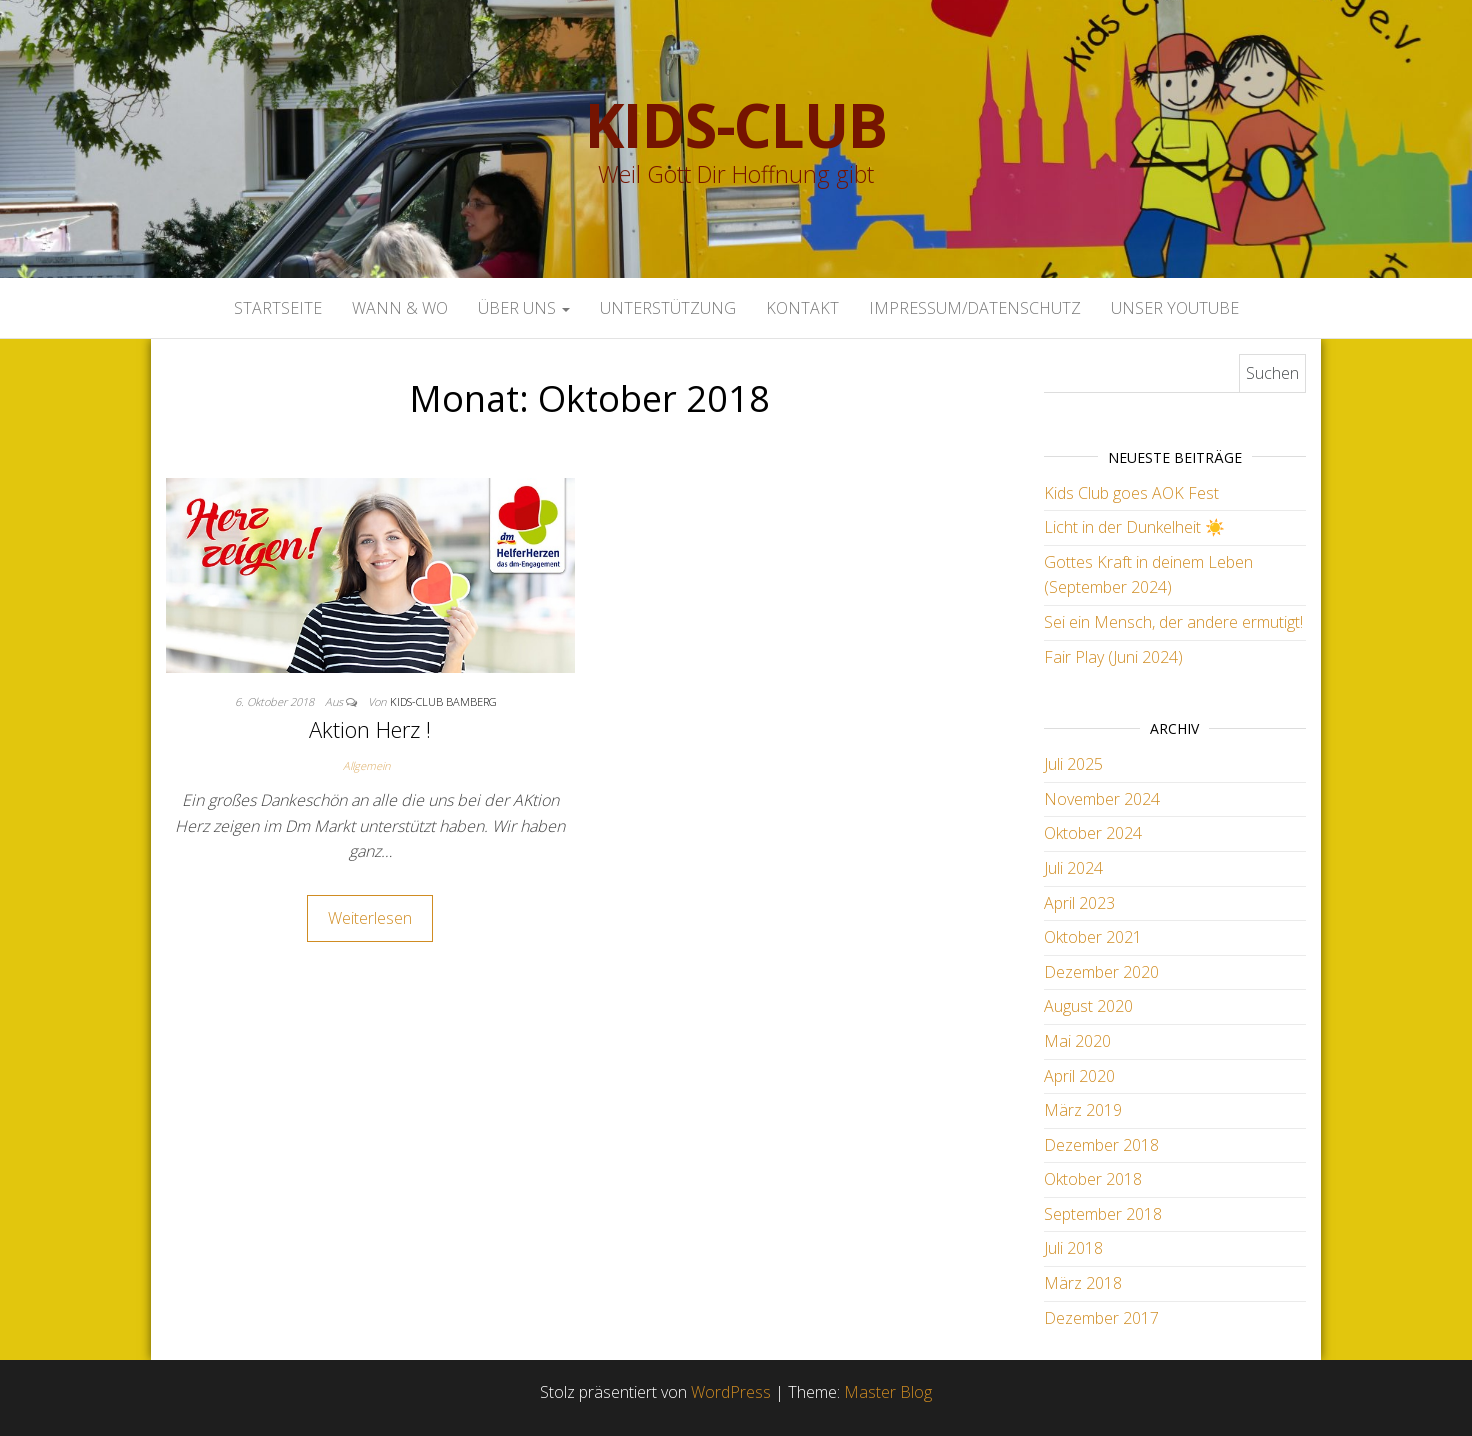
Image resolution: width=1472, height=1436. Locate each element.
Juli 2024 (1073, 868)
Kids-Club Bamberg (443, 701)
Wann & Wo (400, 308)
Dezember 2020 (1101, 972)
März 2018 (1083, 1283)
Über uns (524, 308)
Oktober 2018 (1093, 1179)
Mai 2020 (1077, 1041)
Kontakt (802, 308)
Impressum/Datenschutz (975, 308)
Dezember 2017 (1101, 1318)
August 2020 (1088, 1006)
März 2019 (1083, 1110)
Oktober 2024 (1093, 833)
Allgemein (366, 765)
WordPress (731, 1392)
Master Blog (888, 1392)
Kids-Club (735, 125)
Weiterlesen (370, 918)
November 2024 (1102, 799)
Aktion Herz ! (370, 729)
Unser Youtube (1175, 308)
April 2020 (1079, 1076)
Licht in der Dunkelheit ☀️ (1134, 527)
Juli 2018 (1073, 1248)
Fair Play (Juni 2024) (1113, 657)
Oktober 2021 (1093, 937)
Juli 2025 (1073, 764)
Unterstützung (668, 308)
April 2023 (1079, 903)
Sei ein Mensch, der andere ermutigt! (1173, 622)
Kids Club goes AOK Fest (1131, 493)
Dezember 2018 (1101, 1145)
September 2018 (1103, 1214)
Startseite (278, 308)
